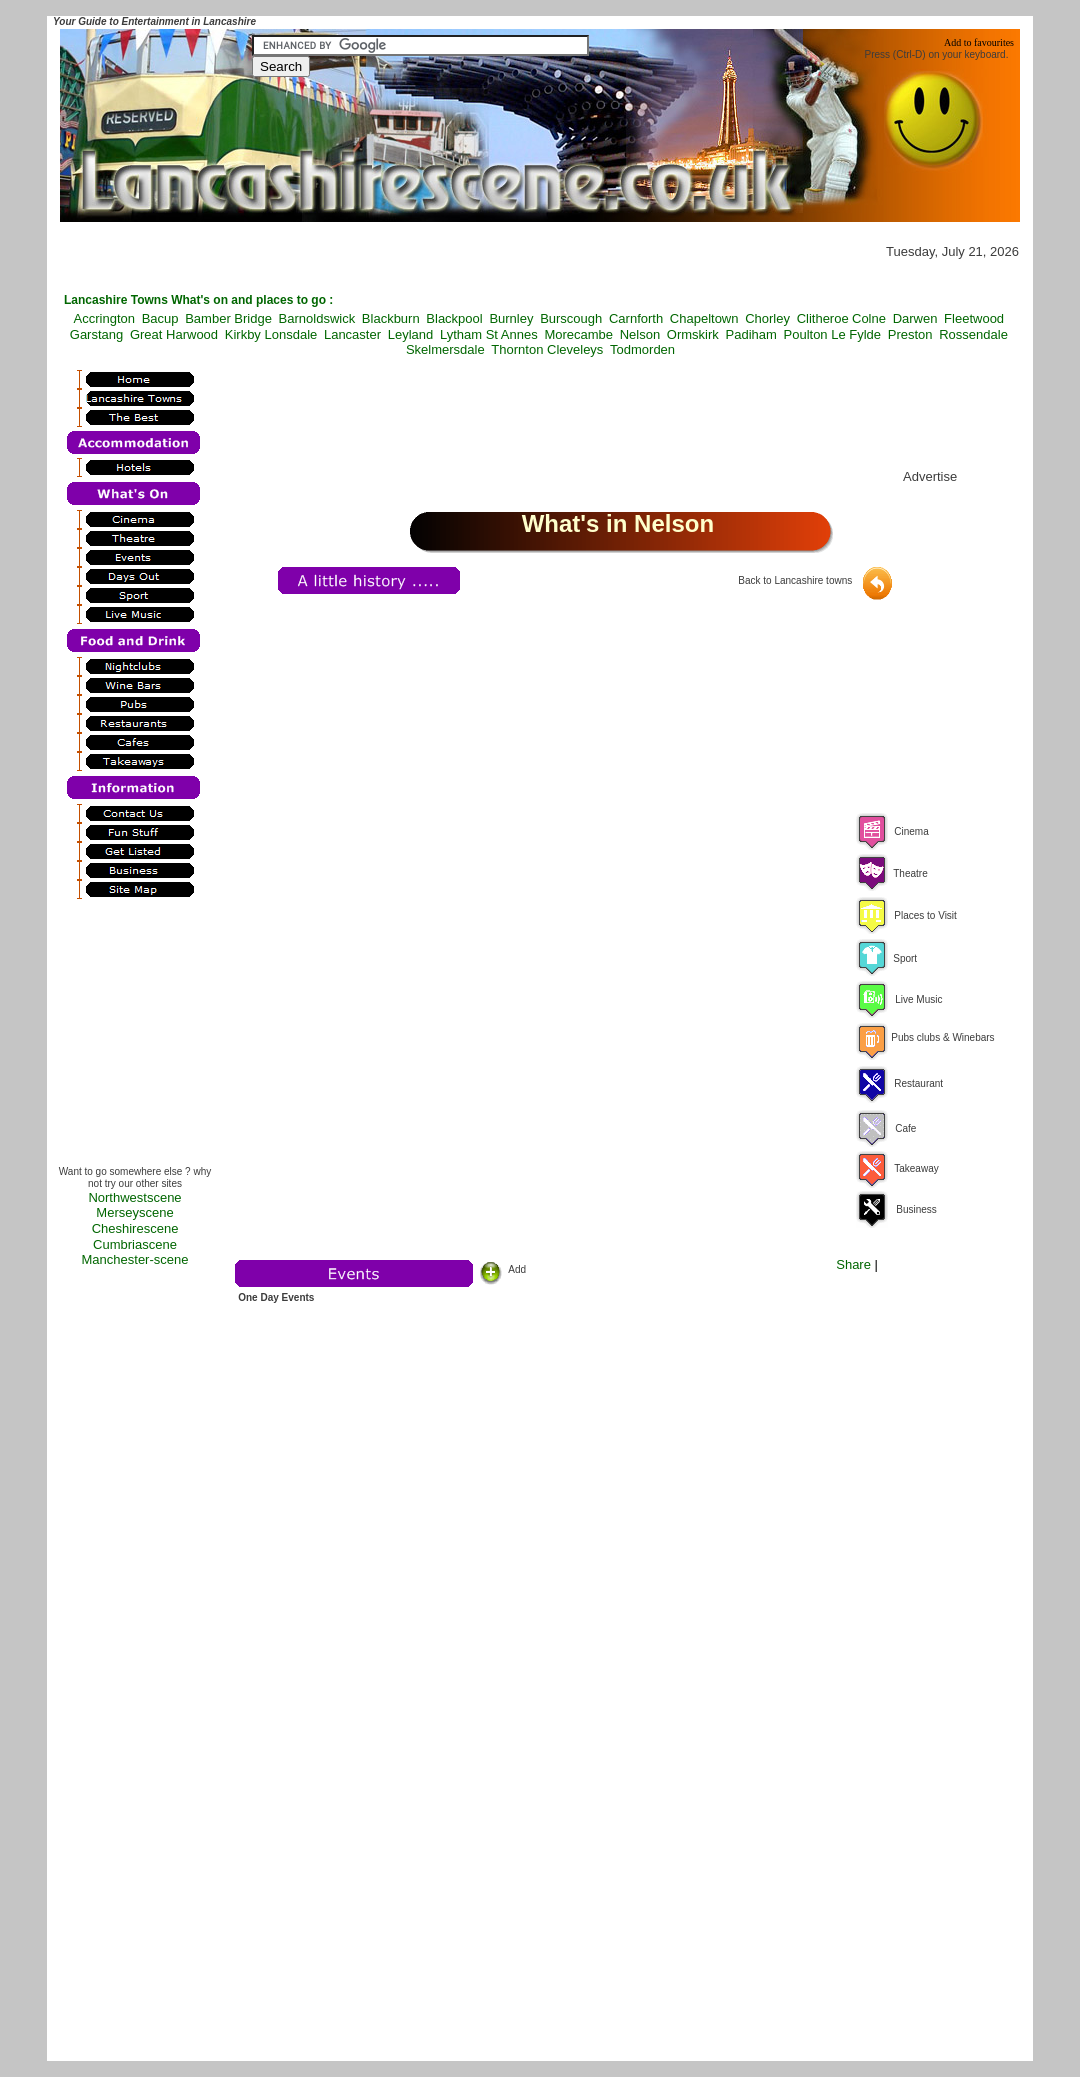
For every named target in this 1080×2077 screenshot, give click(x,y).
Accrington (104, 318)
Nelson (640, 334)
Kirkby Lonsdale (271, 334)
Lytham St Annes (489, 334)
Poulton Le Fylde (833, 334)
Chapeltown (704, 318)
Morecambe (578, 334)
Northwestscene (134, 1197)
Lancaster (352, 334)
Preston (910, 334)
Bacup (160, 318)
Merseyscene (134, 1212)
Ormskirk (693, 334)
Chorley (767, 318)
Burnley (511, 318)
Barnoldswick (317, 318)
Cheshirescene (135, 1228)
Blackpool (454, 318)
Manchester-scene (135, 1259)
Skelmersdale (445, 349)
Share (853, 1264)
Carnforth (636, 318)
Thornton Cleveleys (547, 349)
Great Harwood (174, 334)
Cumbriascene (135, 1244)
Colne (869, 318)
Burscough (571, 318)
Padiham (751, 334)
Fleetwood (974, 318)
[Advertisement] (134, 1038)
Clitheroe (823, 318)
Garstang (96, 334)
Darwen (915, 318)
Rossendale (973, 334)
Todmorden (642, 349)
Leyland (411, 334)
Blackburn (391, 318)
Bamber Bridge (228, 318)
